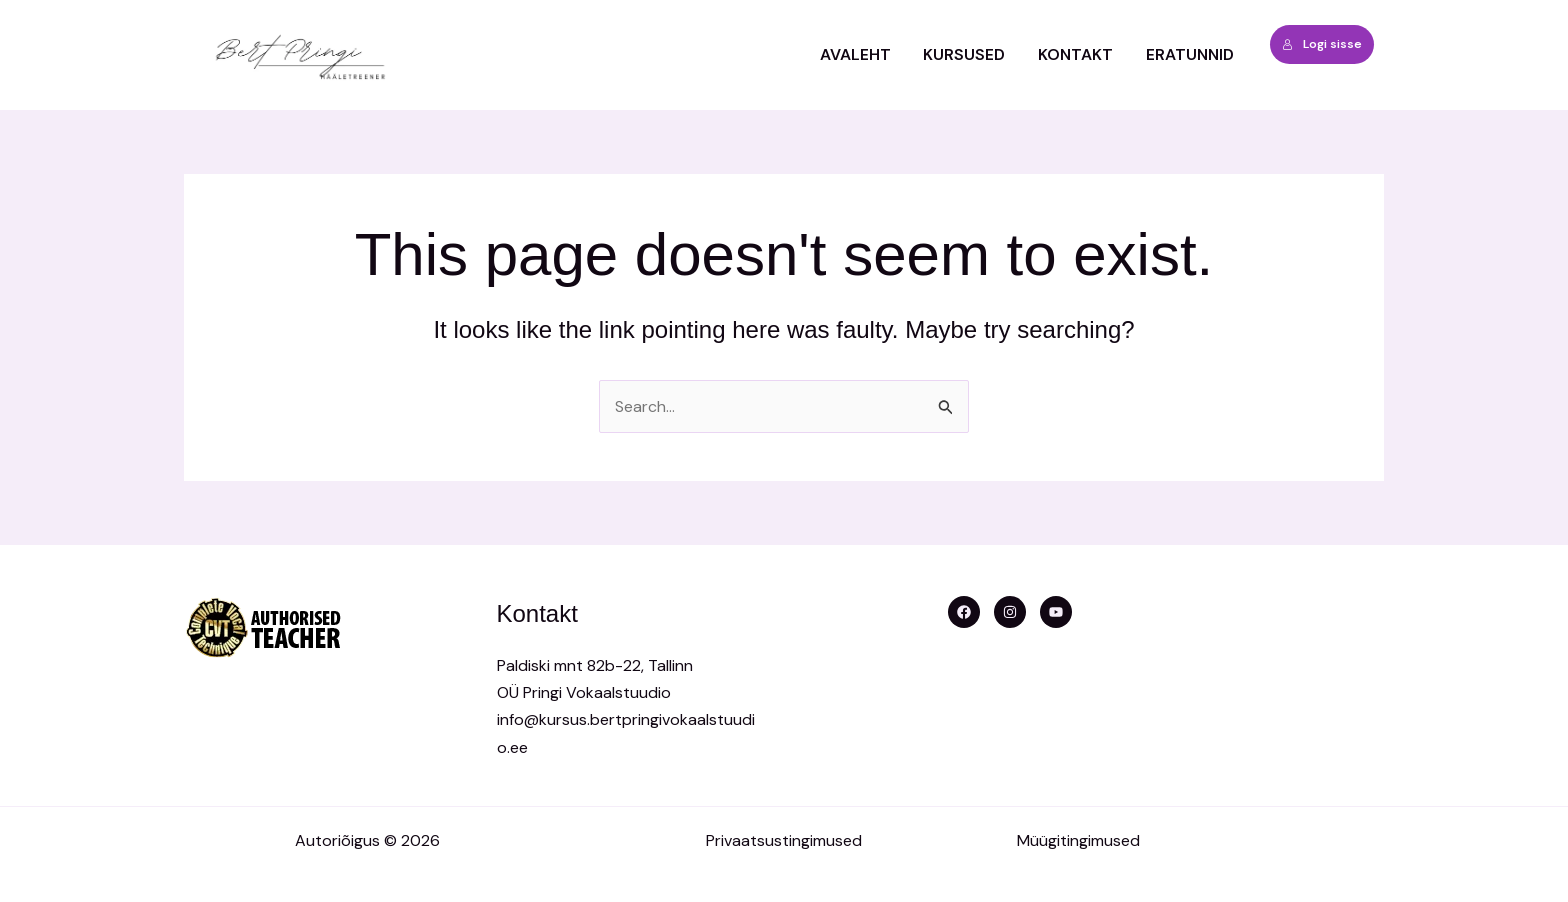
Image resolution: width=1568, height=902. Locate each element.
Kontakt (1076, 54)
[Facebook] (964, 612)
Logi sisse (1322, 44)
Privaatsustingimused (784, 840)
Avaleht (857, 54)
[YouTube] (1056, 612)
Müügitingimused (1078, 840)
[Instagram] (1010, 612)
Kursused (966, 54)
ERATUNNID (1190, 54)
